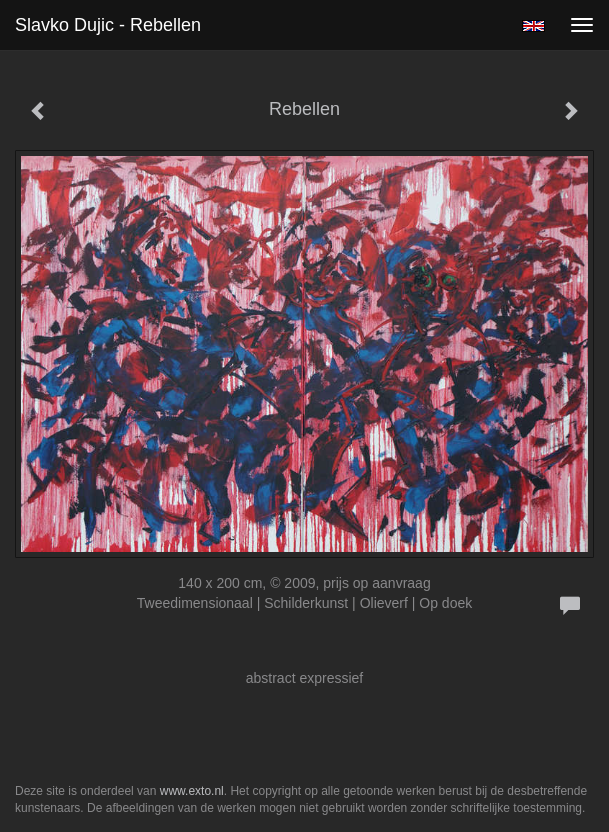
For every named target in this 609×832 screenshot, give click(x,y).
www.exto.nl (192, 791)
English (533, 26)
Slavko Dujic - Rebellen (108, 25)
